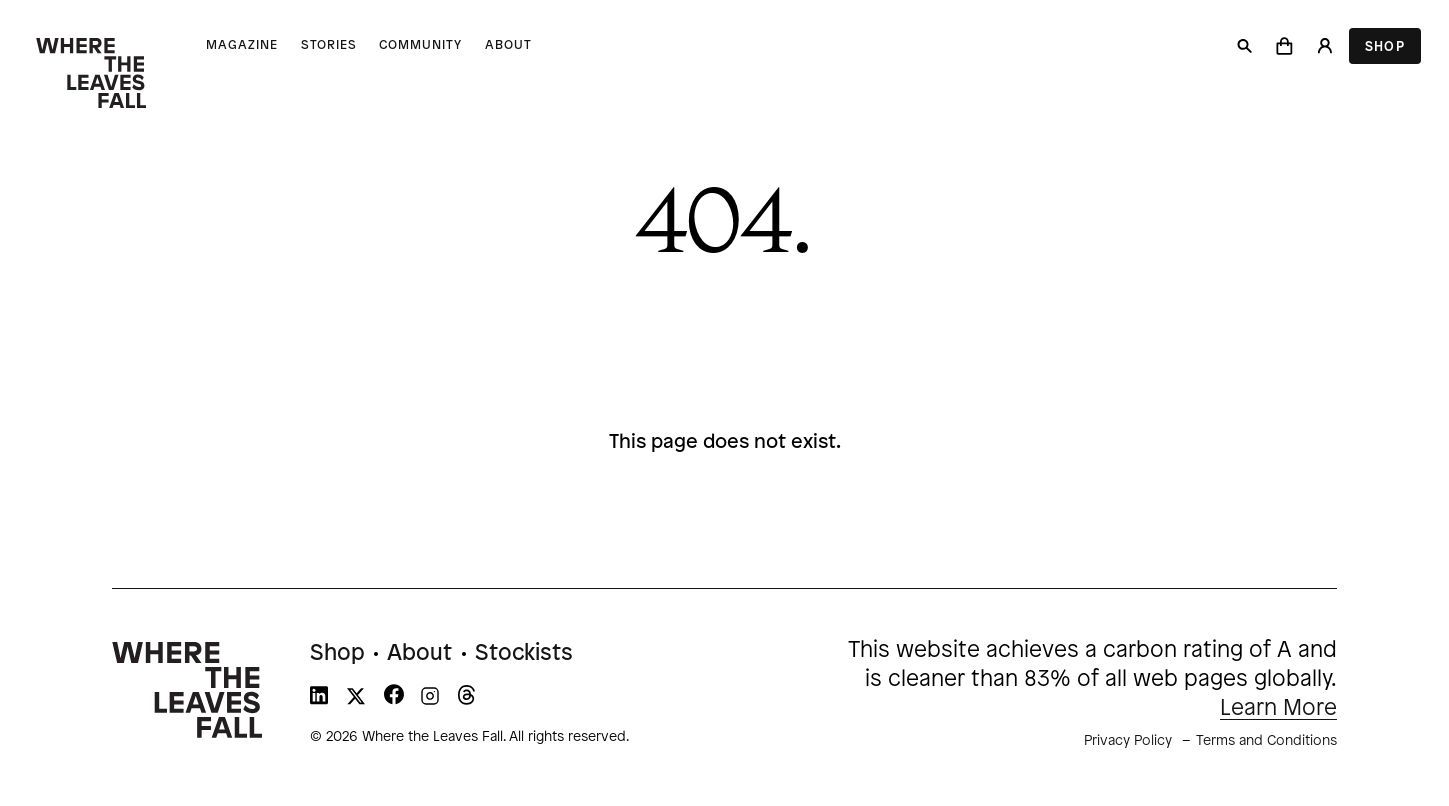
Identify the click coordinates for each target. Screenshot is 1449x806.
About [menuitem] (419, 654)
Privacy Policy (1128, 741)
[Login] (1324, 46)
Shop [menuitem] (337, 654)
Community (420, 45)
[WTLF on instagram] (430, 699)
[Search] (1245, 46)
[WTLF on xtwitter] (356, 699)
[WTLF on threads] (466, 699)
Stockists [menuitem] (524, 654)
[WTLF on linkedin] (319, 699)
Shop (1385, 47)
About (508, 45)
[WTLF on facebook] (394, 699)
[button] (1285, 46)
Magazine (242, 45)
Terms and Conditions (1266, 741)
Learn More (1278, 709)
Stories (329, 45)
